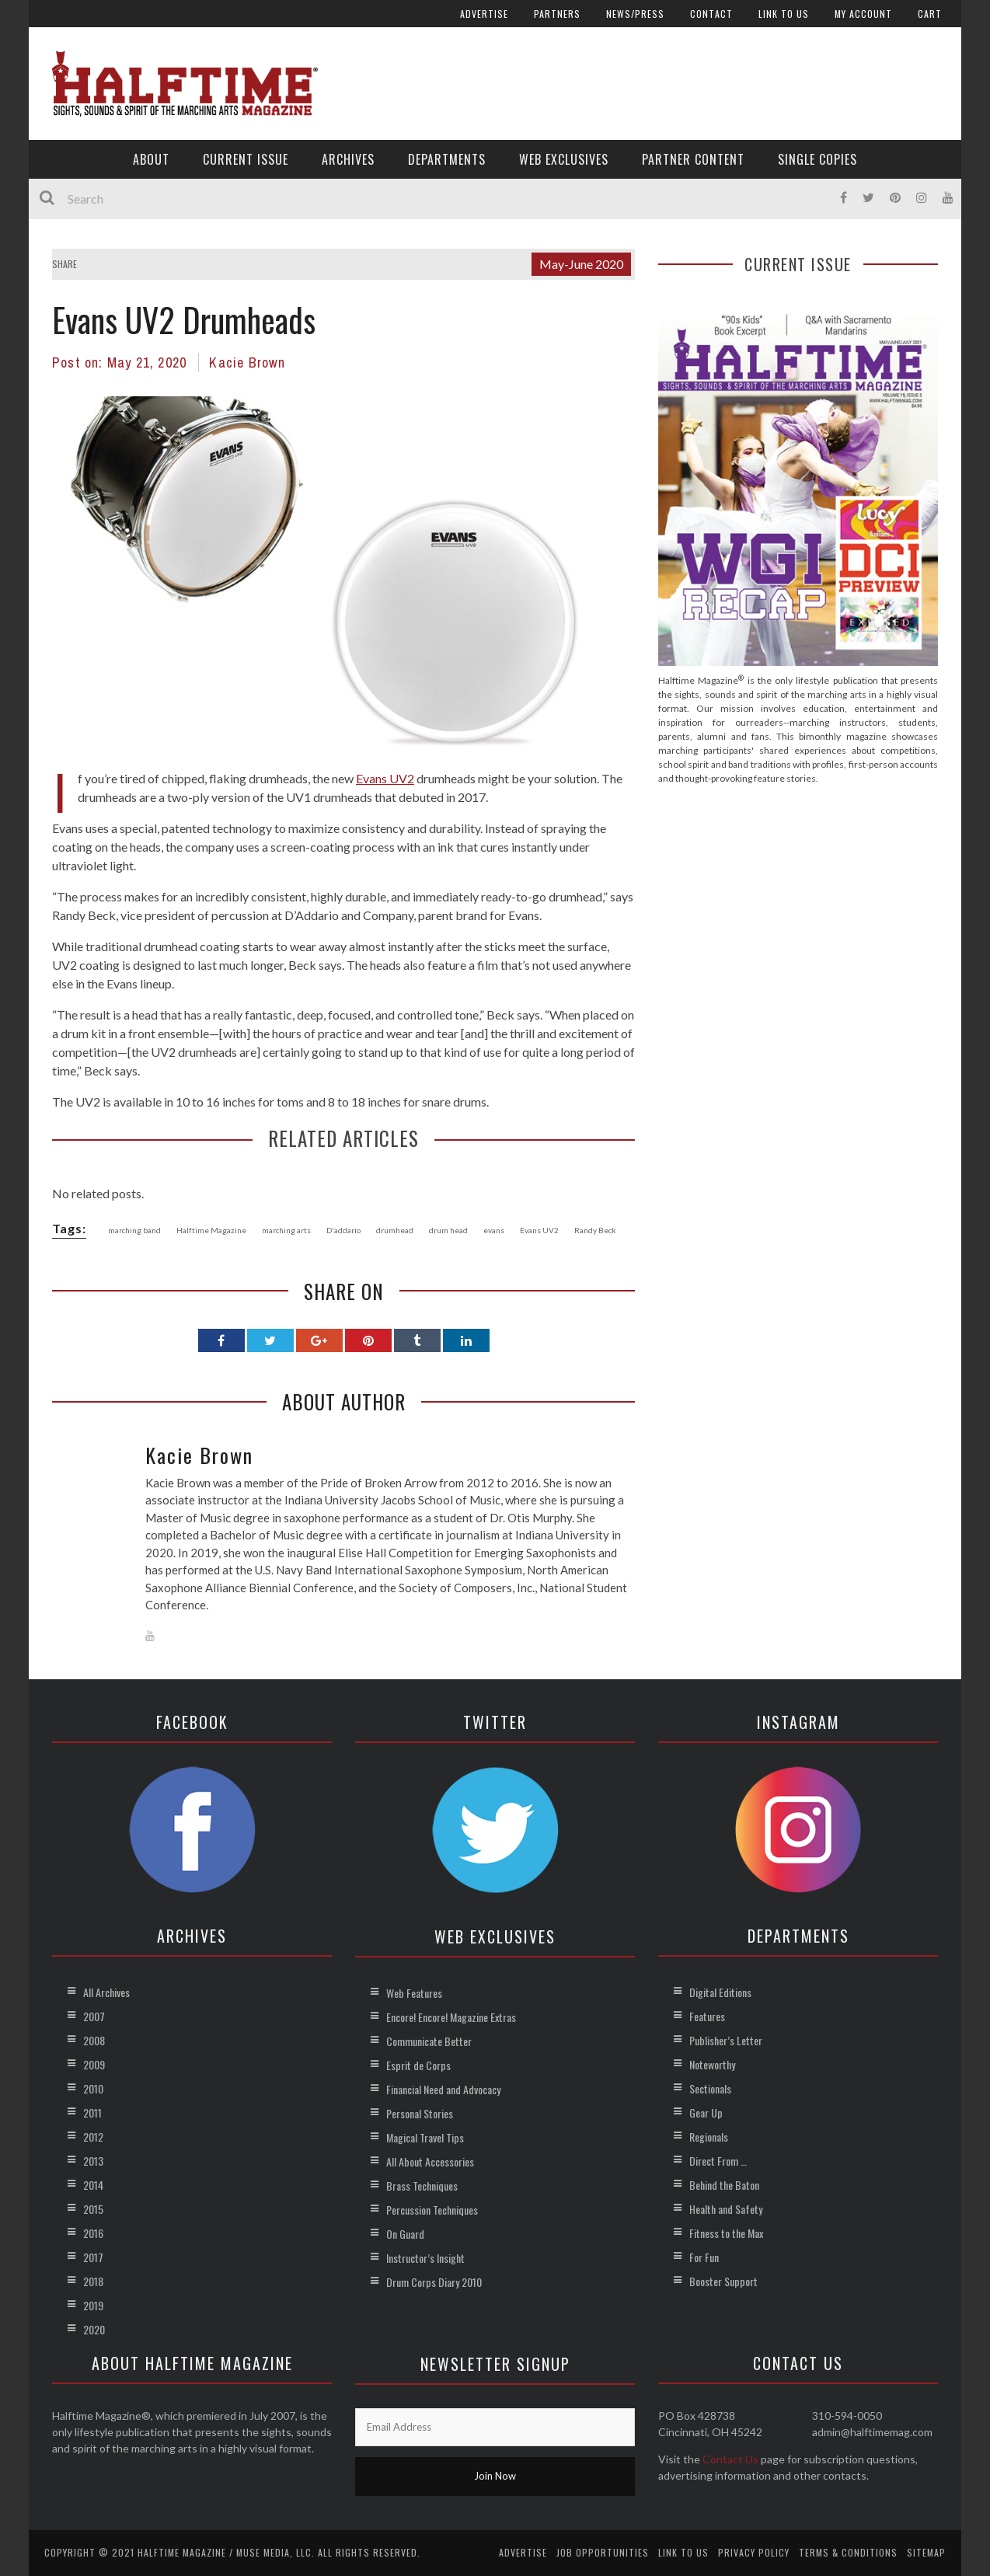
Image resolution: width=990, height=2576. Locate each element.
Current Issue (245, 159)
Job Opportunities (602, 2552)
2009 (94, 2064)
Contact (711, 13)
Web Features (414, 1993)
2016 (93, 2233)
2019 (93, 2305)
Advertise (484, 13)
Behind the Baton (724, 2185)
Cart (930, 13)
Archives (348, 159)
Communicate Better (429, 2041)
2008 (94, 2040)
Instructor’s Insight (425, 2258)
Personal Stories (419, 2113)
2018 (93, 2281)
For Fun (704, 2257)
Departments (447, 159)
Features (707, 2016)
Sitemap (926, 2552)
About (151, 159)
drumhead (394, 1230)
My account (863, 13)
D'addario (343, 1230)
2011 (92, 2112)
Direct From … (718, 2160)
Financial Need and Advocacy (443, 2089)
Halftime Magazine (211, 1230)
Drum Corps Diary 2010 (434, 2282)
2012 (93, 2136)
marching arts (286, 1230)
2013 (93, 2160)
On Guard (405, 2234)
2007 (94, 2016)
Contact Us (730, 2459)
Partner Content (693, 159)
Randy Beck (595, 1230)
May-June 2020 (581, 263)
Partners (557, 13)
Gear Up (706, 2112)
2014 (93, 2185)
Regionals (708, 2136)
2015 (93, 2209)
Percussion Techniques (432, 2209)
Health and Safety (725, 2209)
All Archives (106, 1992)
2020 (94, 2329)
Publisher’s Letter (725, 2040)
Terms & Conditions (848, 2552)
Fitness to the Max (726, 2233)
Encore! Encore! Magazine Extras (451, 2017)
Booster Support (723, 2281)
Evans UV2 (385, 778)
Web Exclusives (563, 159)
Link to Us (783, 13)
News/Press (635, 13)
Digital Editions (720, 1992)
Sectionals (710, 2088)
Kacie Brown (247, 362)
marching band (134, 1230)
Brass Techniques (422, 2185)
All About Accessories (430, 2161)
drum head (448, 1230)
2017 (93, 2257)
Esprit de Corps (418, 2065)
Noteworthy (712, 2064)
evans (493, 1230)
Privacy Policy (754, 2552)
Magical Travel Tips (425, 2137)
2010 (93, 2088)
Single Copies (817, 159)
